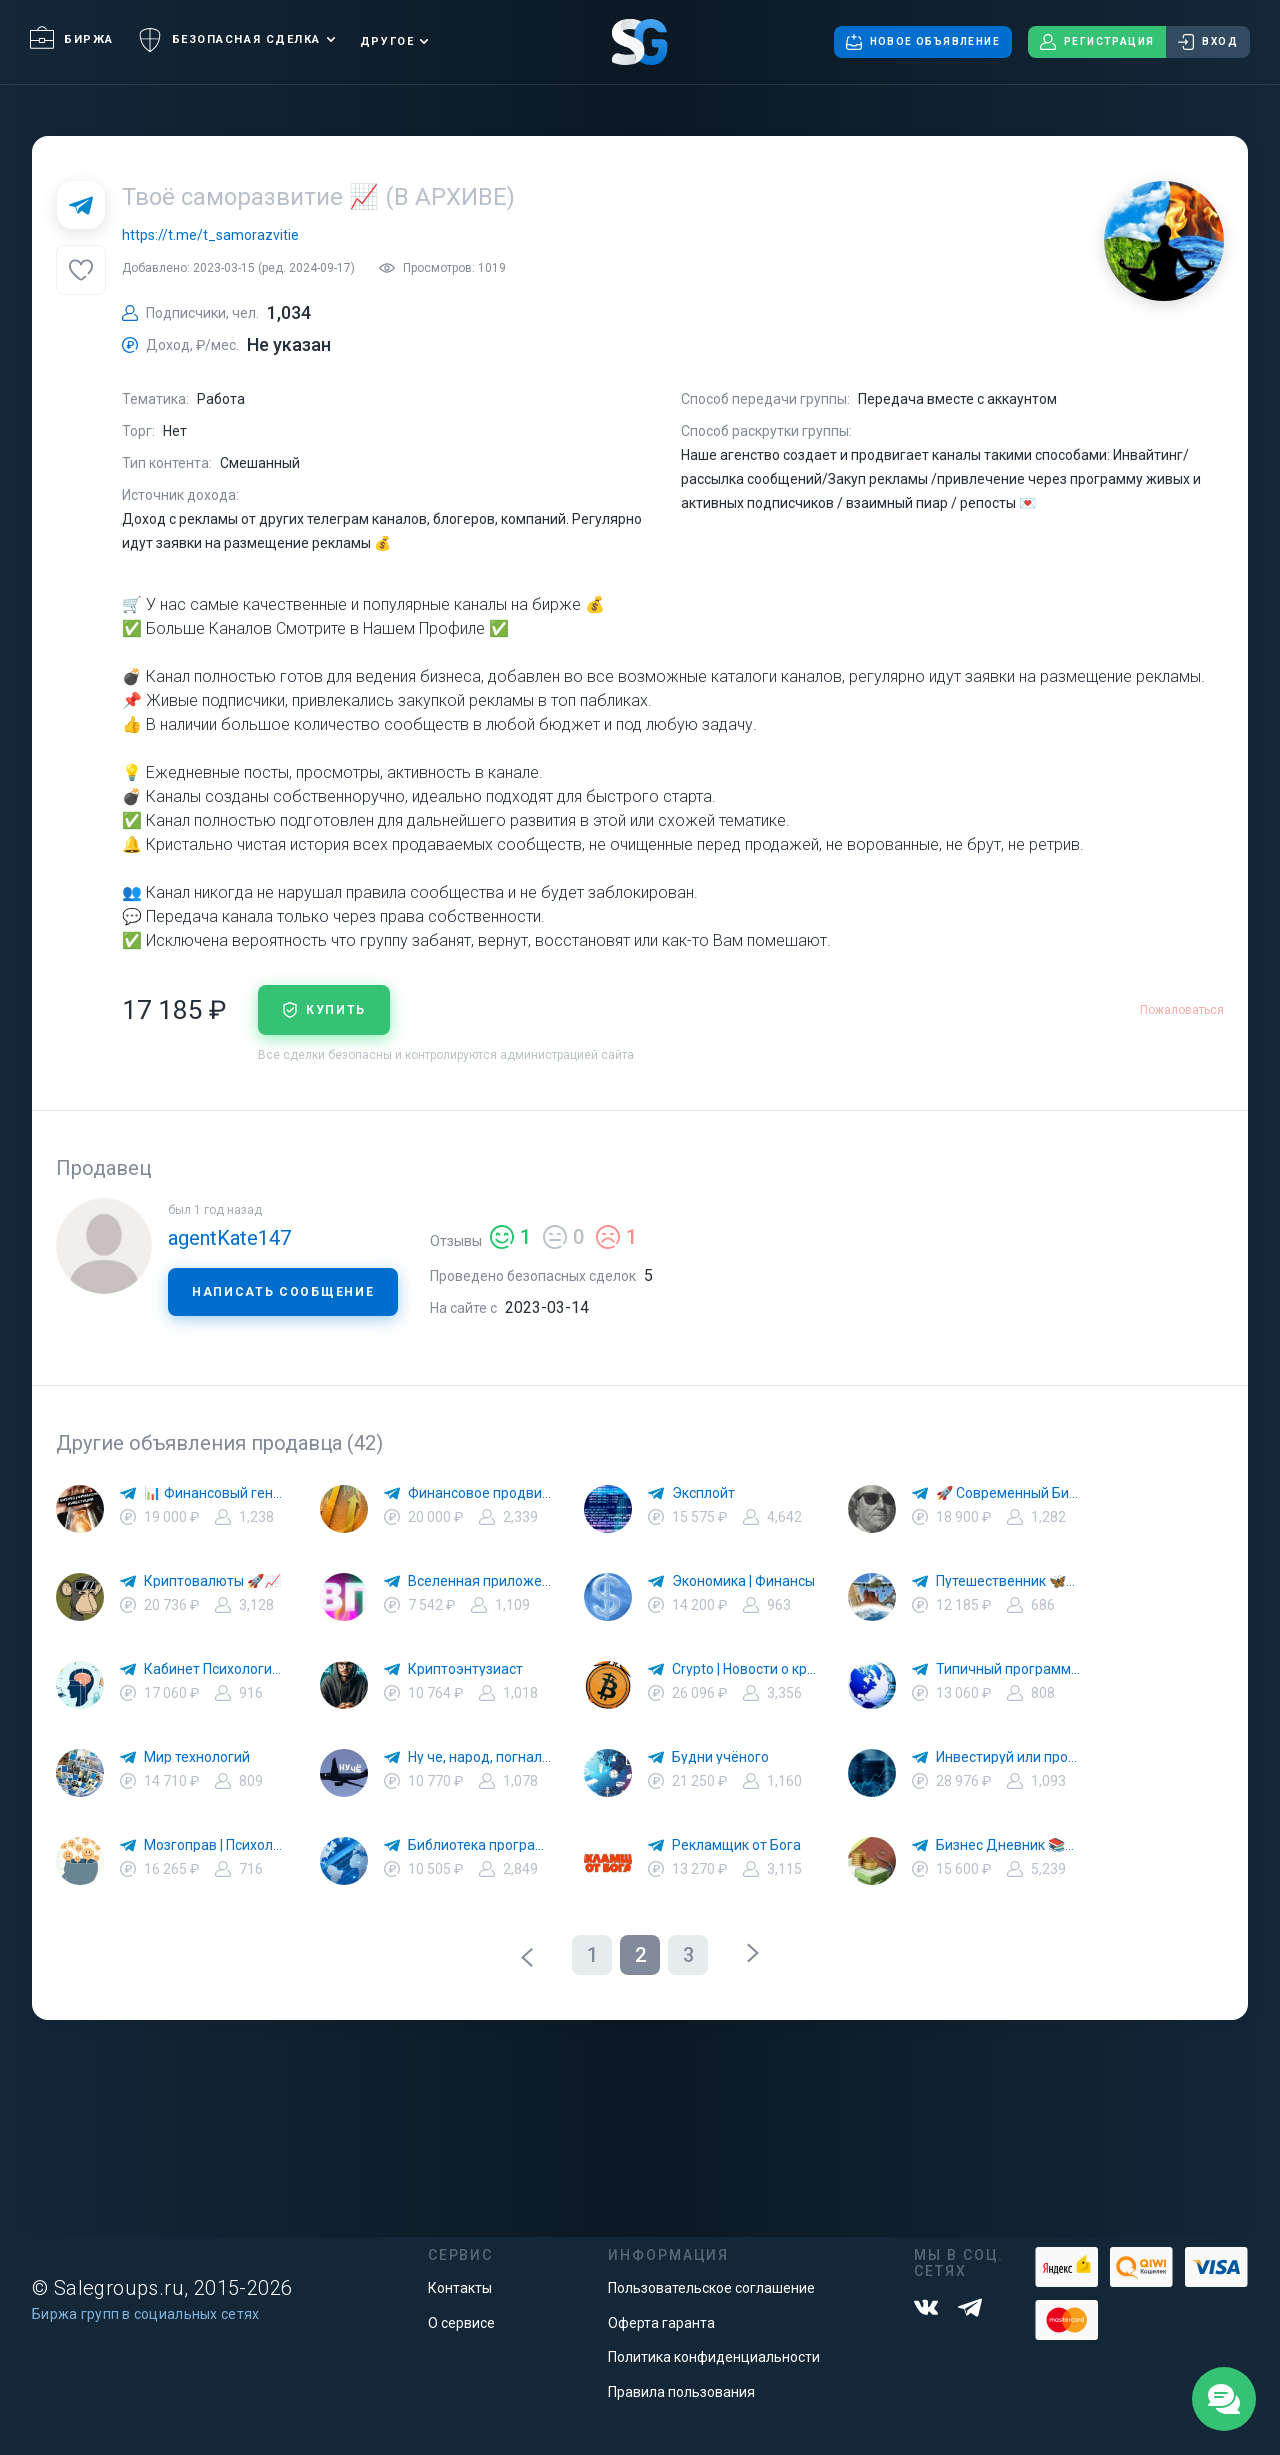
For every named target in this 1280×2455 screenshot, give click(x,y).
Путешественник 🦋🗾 (1008, 1581)
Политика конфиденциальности (714, 2357)
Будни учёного (720, 1757)
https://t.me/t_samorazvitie (210, 235)
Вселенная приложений (480, 1581)
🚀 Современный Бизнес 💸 (1008, 1493)
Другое (387, 41)
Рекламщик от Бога (736, 1845)
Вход (1208, 42)
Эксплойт (703, 1493)
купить (324, 1010)
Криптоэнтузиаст (465, 1669)
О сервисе (461, 2323)
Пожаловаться (1182, 1010)
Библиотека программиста (480, 1845)
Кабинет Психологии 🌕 (216, 1669)
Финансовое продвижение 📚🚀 (480, 1493)
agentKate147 (229, 1238)
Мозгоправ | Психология (216, 1845)
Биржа (72, 39)
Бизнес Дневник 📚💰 (1008, 1845)
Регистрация (1097, 42)
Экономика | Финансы (743, 1581)
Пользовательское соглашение (711, 2288)
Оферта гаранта (661, 2323)
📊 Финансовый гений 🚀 (216, 1493)
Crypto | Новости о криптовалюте (744, 1669)
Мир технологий (197, 1757)
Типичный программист (1008, 1669)
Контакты (460, 2288)
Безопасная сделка (229, 40)
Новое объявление (923, 42)
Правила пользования (681, 2392)
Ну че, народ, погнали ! (480, 1757)
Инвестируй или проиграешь (1008, 1757)
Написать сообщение (283, 1292)
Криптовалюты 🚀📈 (212, 1581)
